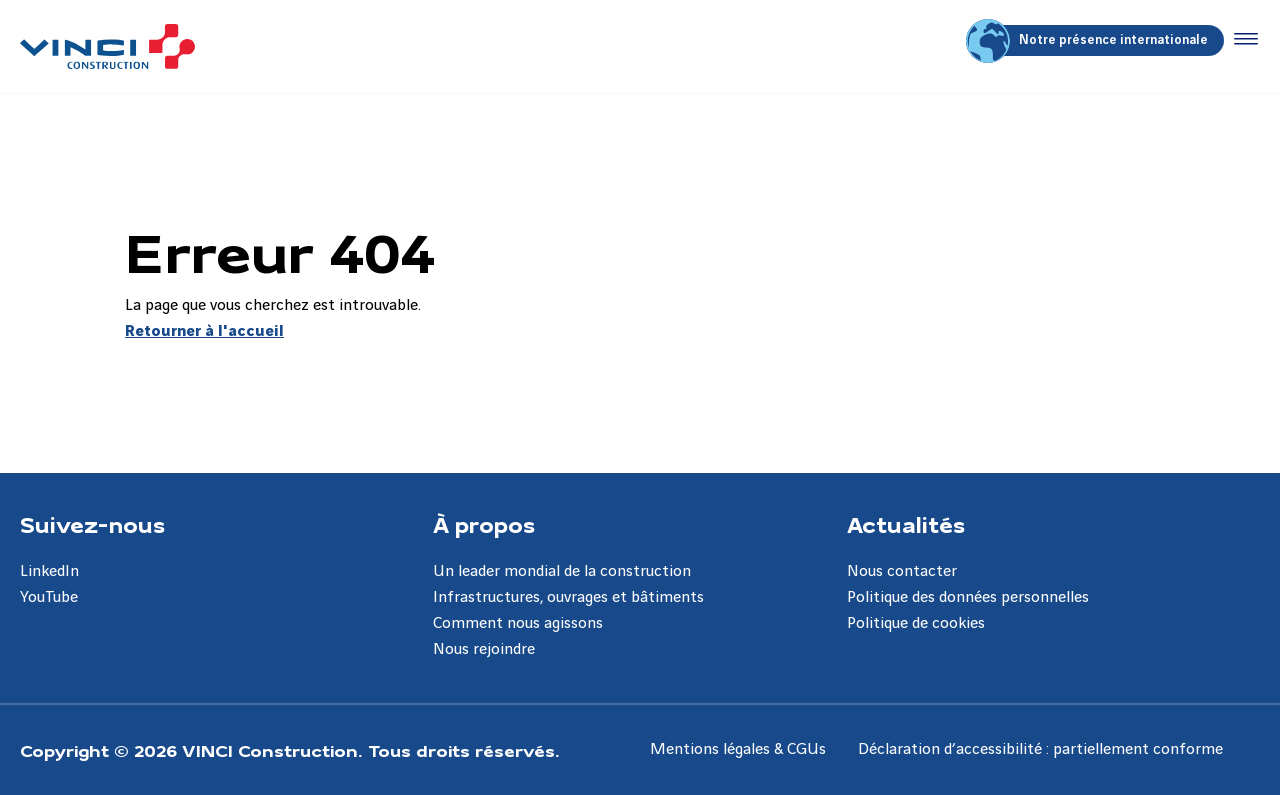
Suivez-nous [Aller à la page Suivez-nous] (92, 524)
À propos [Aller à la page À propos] (484, 524)
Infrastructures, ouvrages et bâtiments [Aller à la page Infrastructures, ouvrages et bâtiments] (568, 597)
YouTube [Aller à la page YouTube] (49, 597)
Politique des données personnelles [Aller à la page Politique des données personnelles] (968, 597)
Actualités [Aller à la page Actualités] (906, 524)
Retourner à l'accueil (204, 331)
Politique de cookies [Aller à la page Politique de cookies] (916, 623)
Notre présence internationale (1090, 40)
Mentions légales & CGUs (738, 749)
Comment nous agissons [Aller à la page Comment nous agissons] (518, 623)
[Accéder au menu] (1242, 40)
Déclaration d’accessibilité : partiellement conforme (1040, 749)
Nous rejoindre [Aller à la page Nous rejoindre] (484, 649)
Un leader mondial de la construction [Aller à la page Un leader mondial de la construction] (562, 571)
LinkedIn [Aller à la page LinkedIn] (49, 571)
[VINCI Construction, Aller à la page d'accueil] (107, 46)
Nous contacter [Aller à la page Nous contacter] (902, 571)
